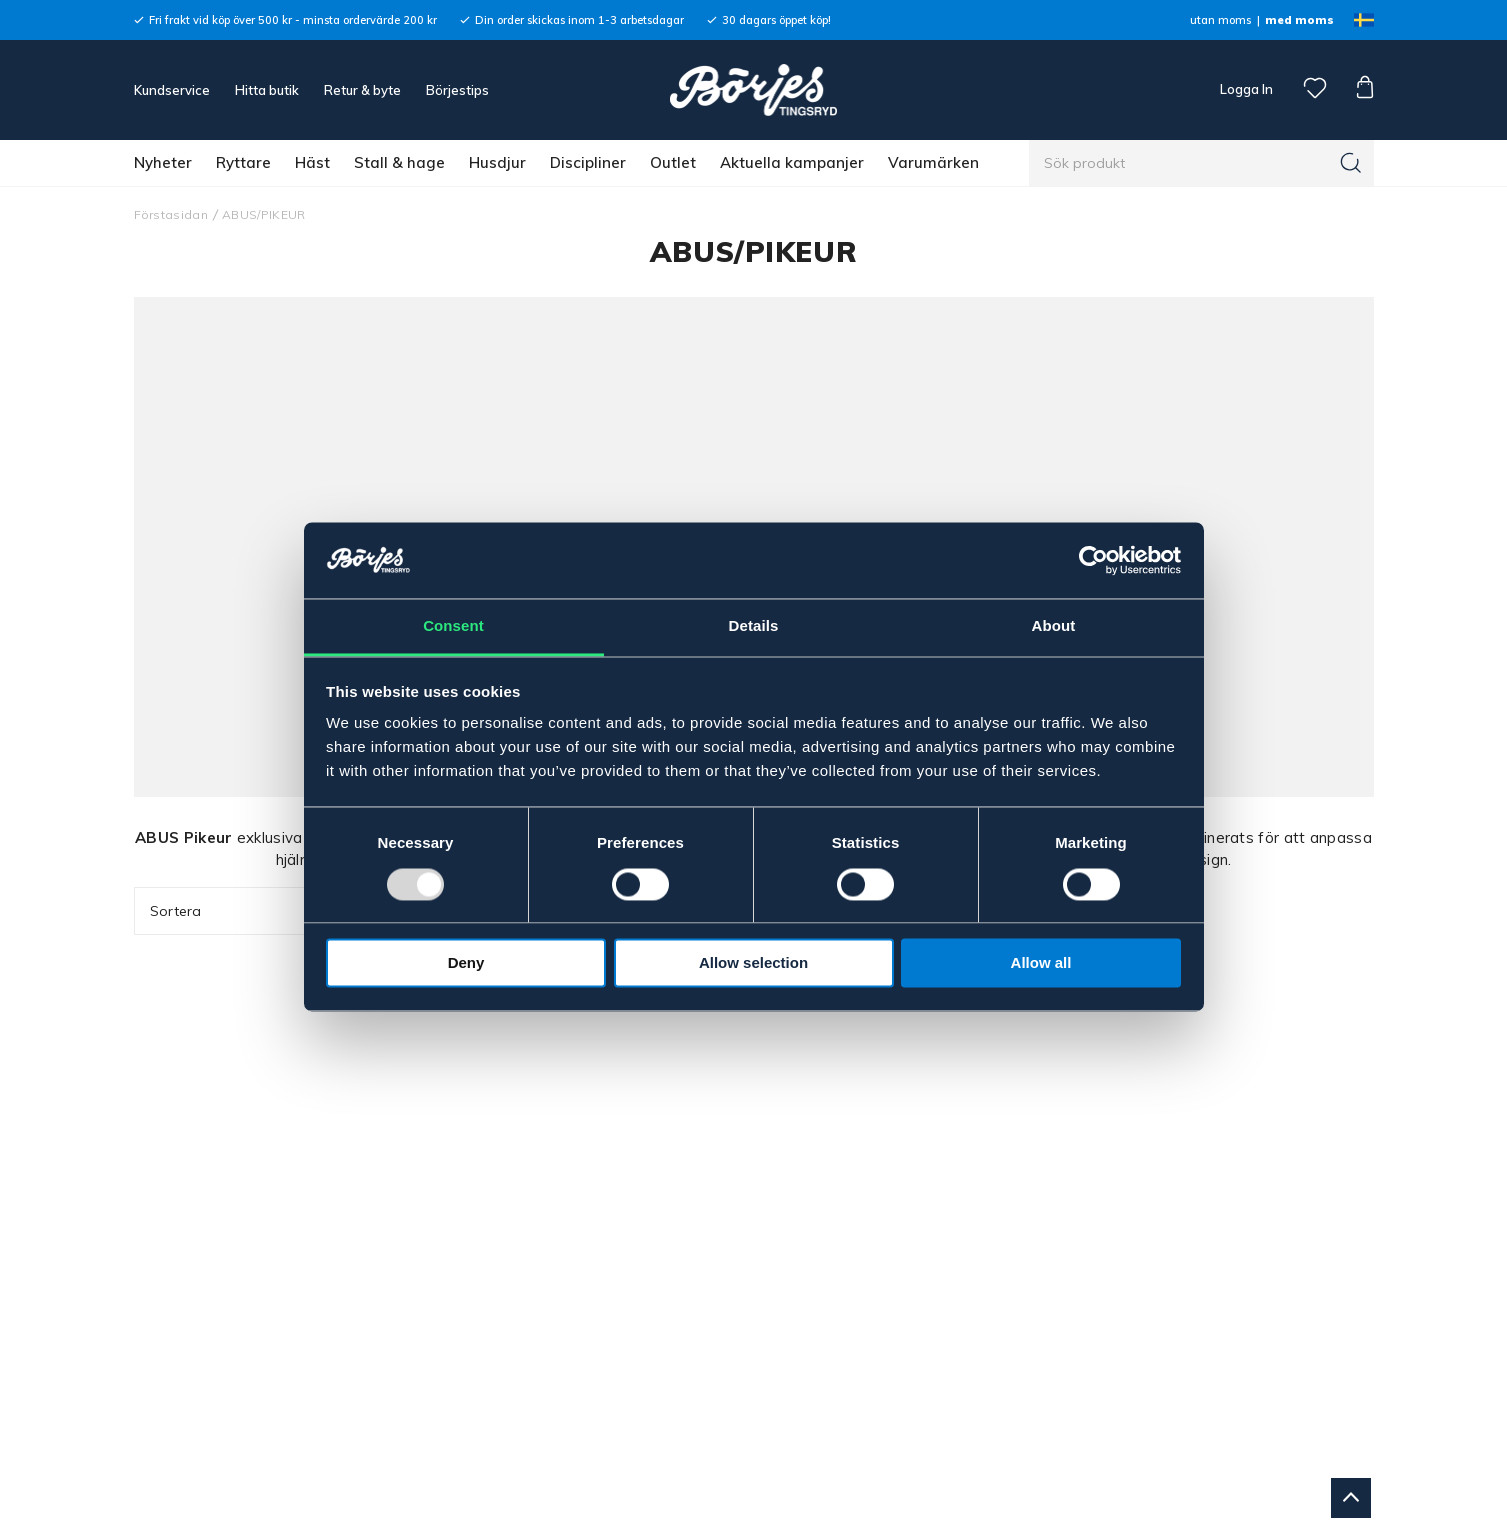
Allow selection (753, 963)
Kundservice (172, 90)
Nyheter (163, 162)
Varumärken (933, 162)
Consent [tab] (453, 626)
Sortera (255, 911)
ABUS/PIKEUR (264, 214)
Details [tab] (754, 626)
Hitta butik (267, 90)
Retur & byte (362, 90)
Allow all (1041, 963)
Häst (312, 162)
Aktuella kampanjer (792, 162)
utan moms (1220, 20)
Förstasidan (171, 214)
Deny (466, 963)
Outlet (673, 162)
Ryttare (243, 162)
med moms (1299, 20)
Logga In (1245, 89)
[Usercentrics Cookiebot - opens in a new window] (1093, 560)
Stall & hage (399, 162)
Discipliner (588, 162)
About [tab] (1054, 626)
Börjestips (457, 90)
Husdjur (497, 162)
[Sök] (1351, 163)
